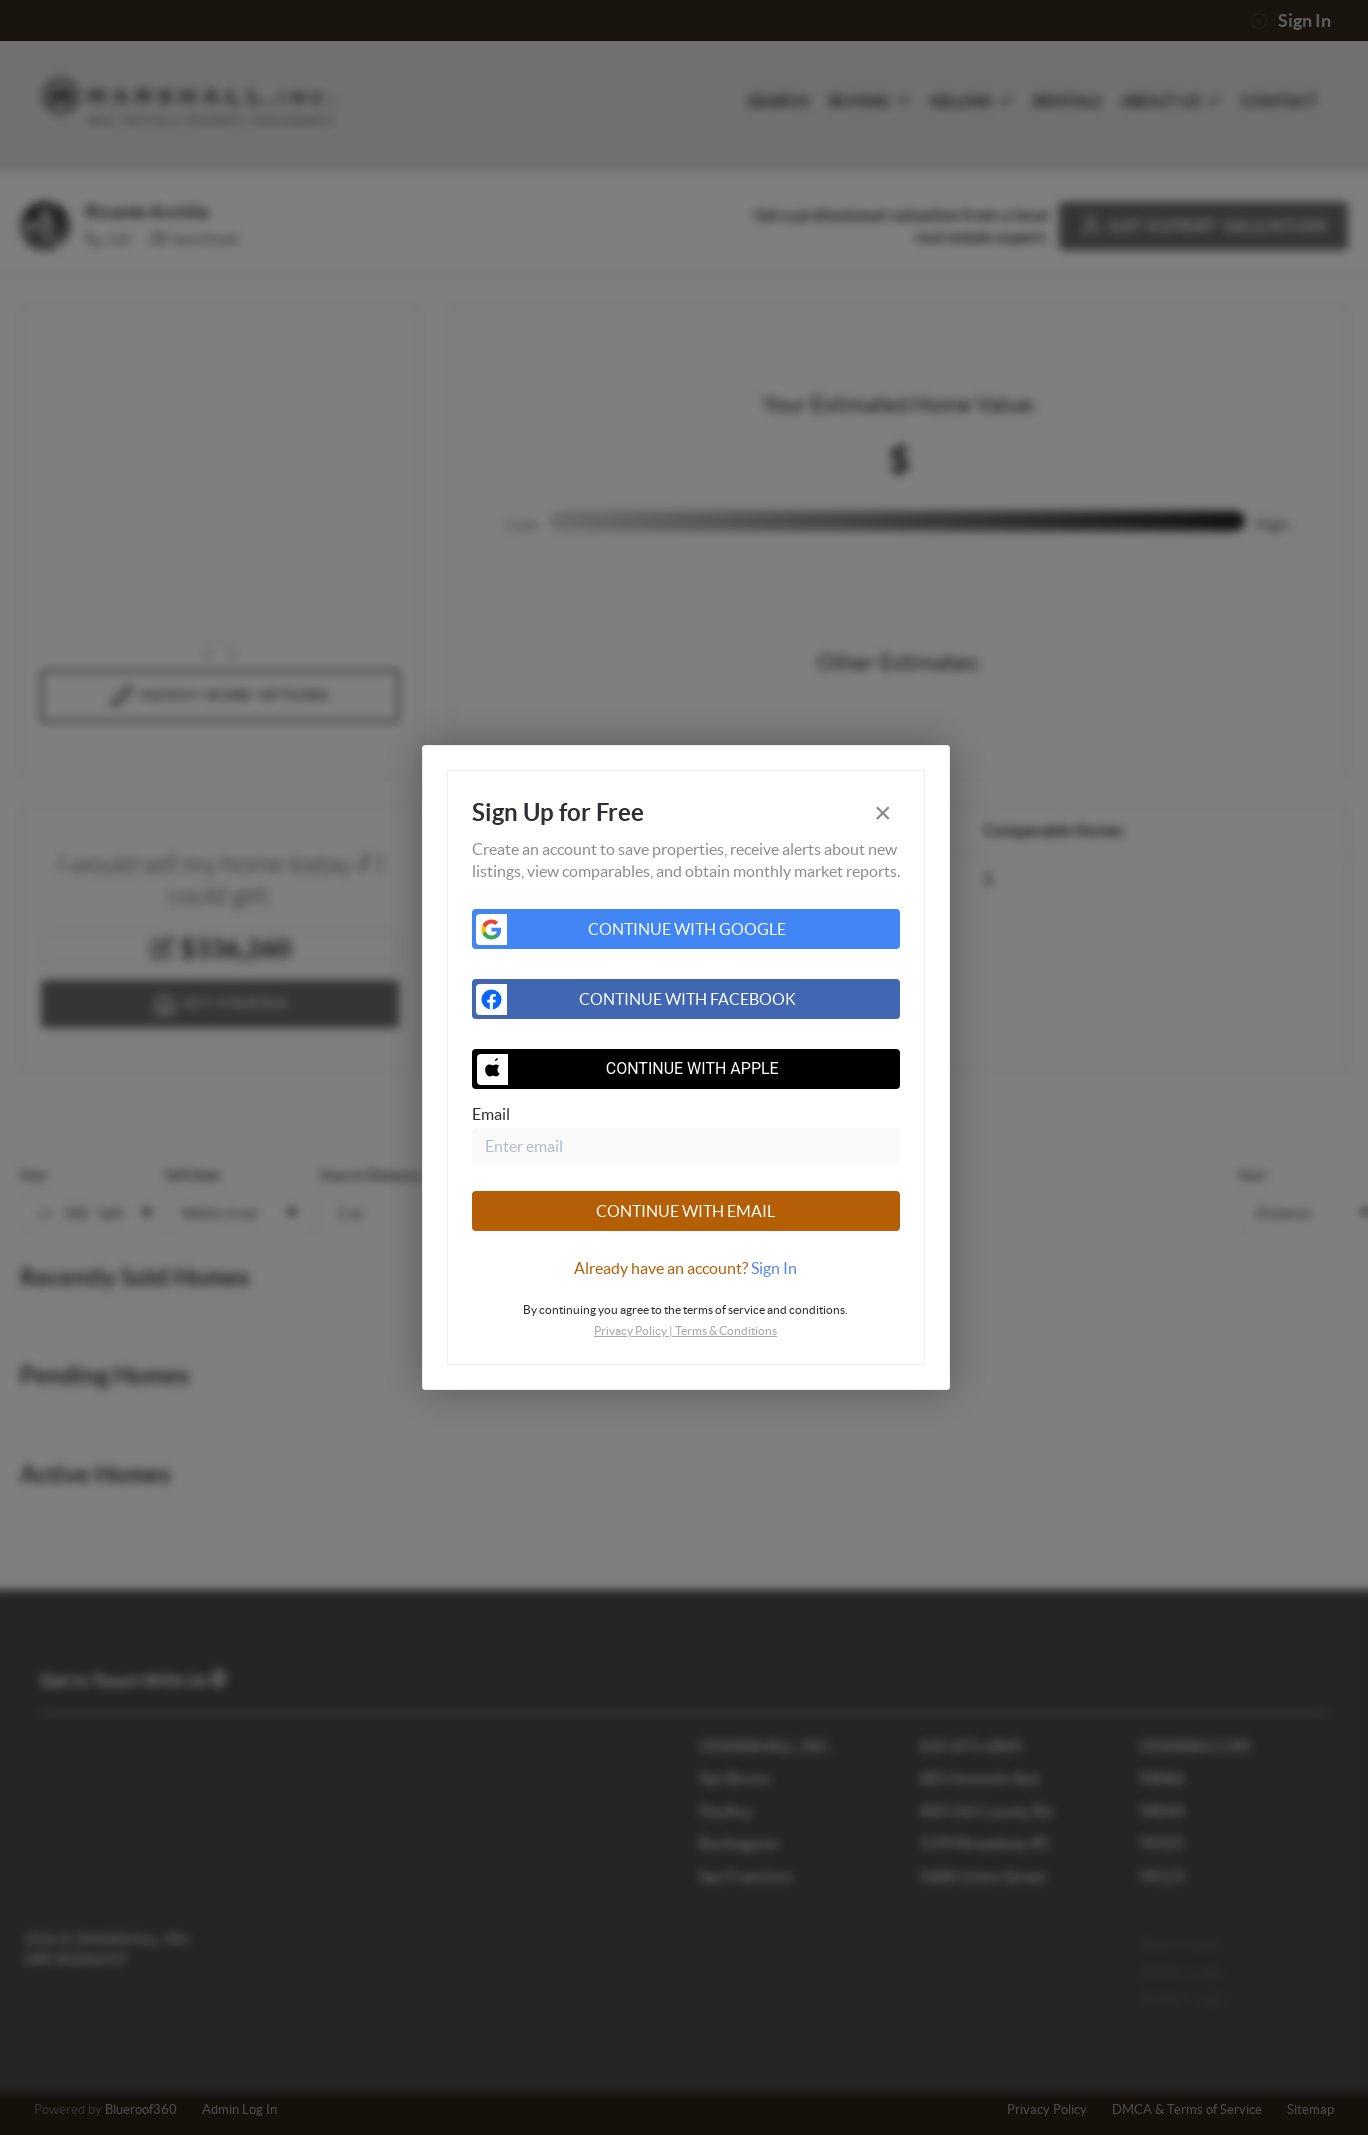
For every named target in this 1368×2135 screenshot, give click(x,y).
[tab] (686, 1268)
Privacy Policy (630, 1330)
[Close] (883, 813)
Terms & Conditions (726, 1330)
